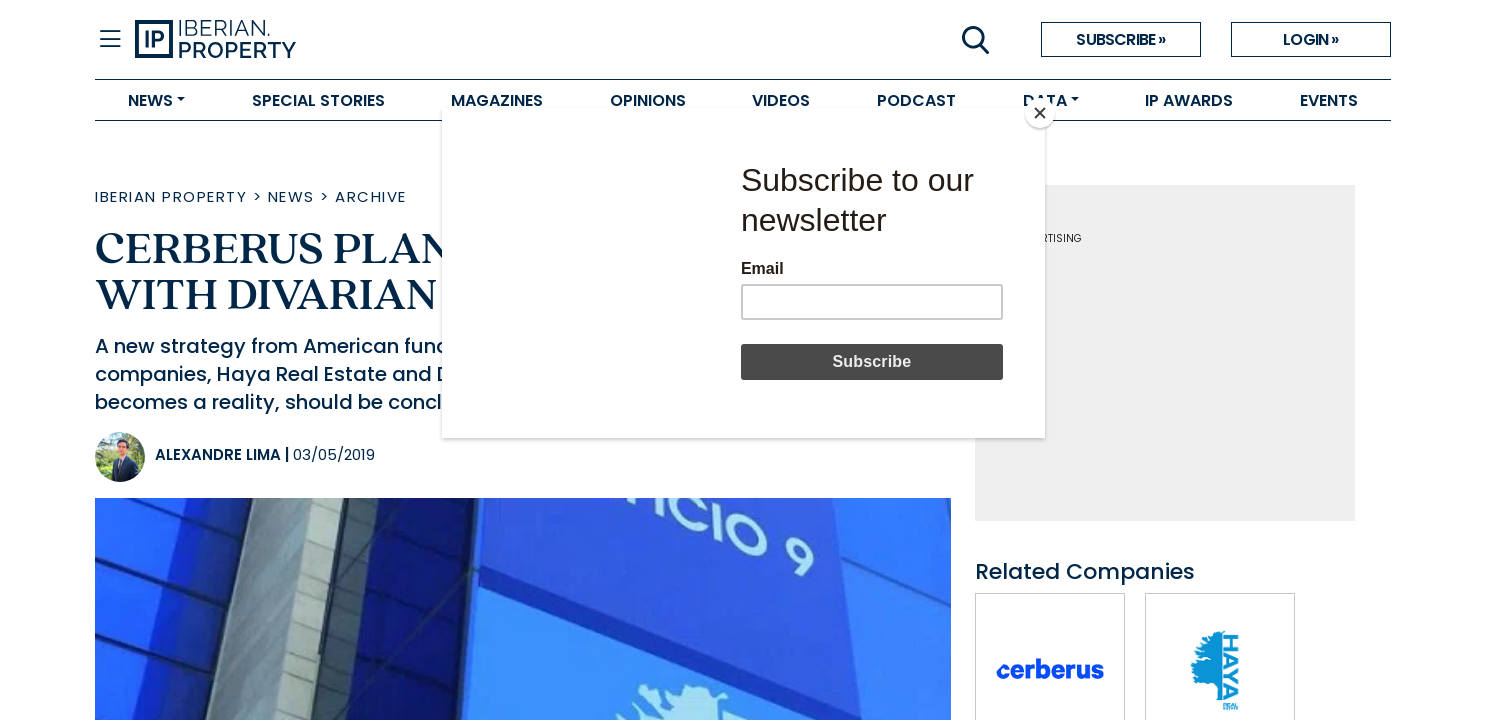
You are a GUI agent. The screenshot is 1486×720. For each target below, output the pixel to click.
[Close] (1040, 113)
